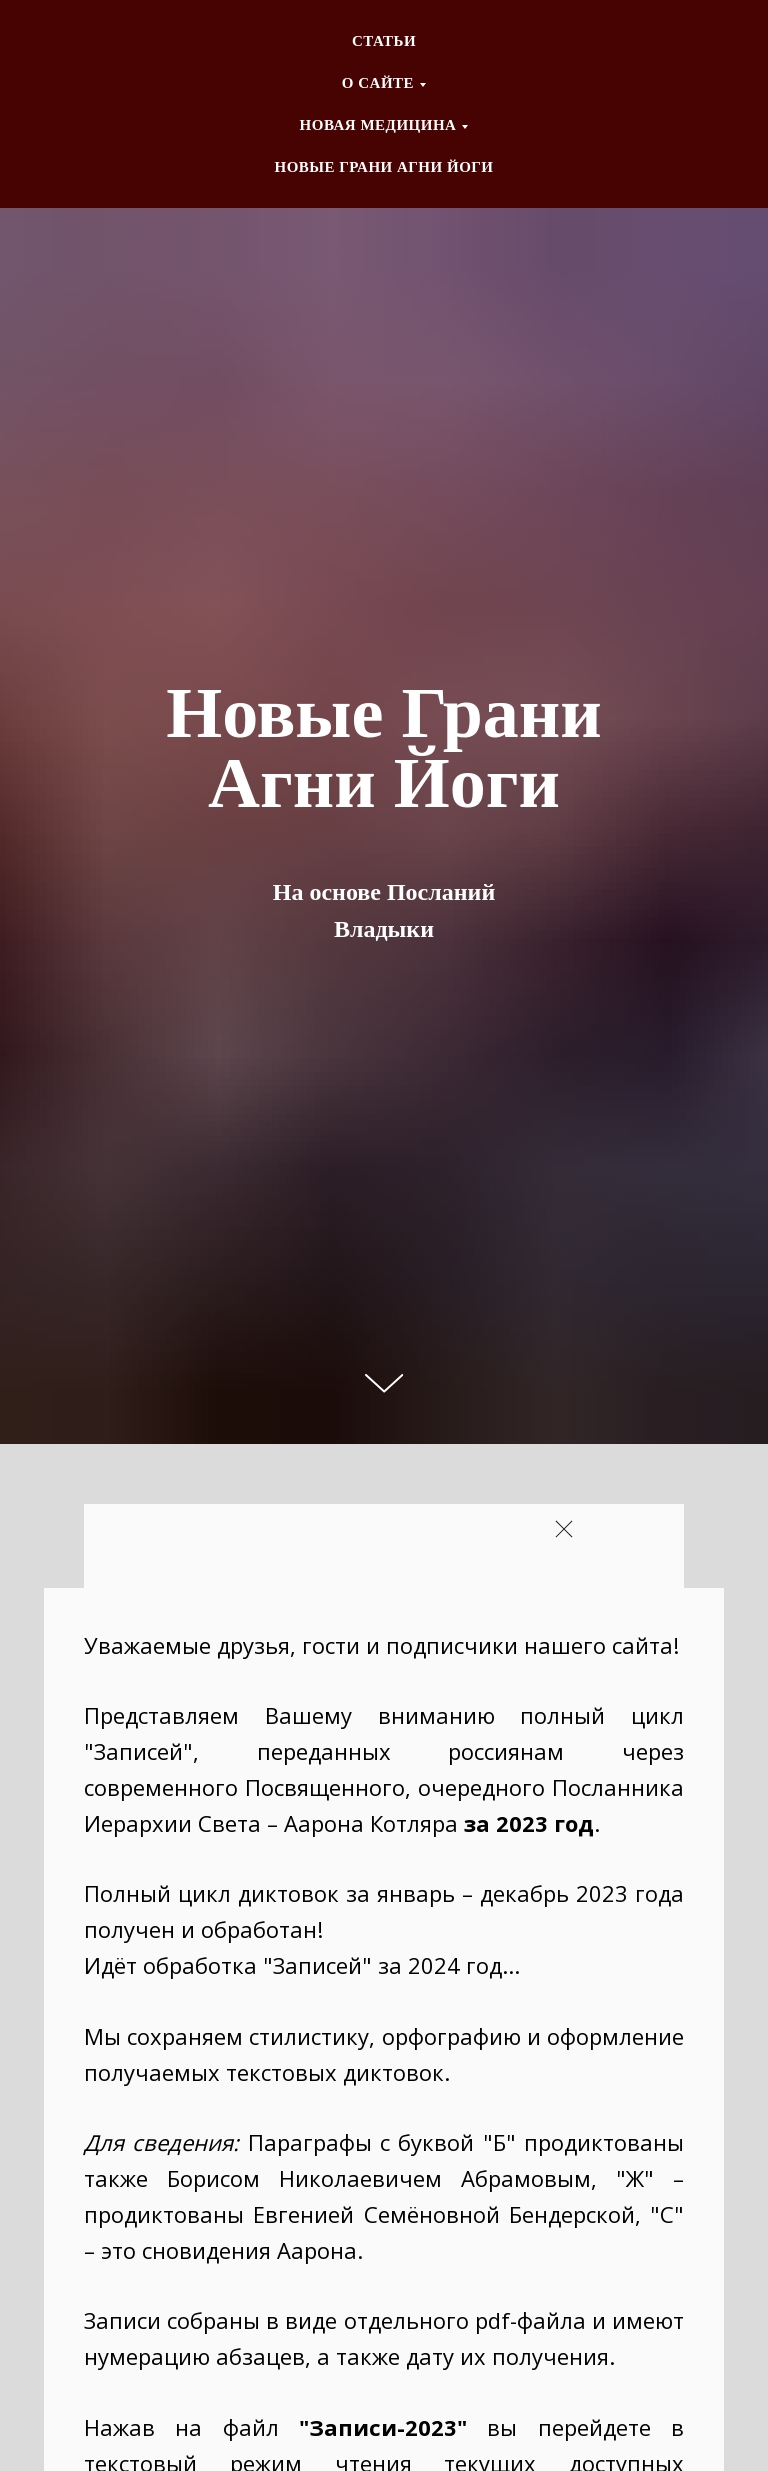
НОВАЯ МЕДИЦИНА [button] (378, 125)
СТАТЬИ (384, 41)
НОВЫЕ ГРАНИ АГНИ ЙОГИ (383, 167)
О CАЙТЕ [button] (378, 83)
